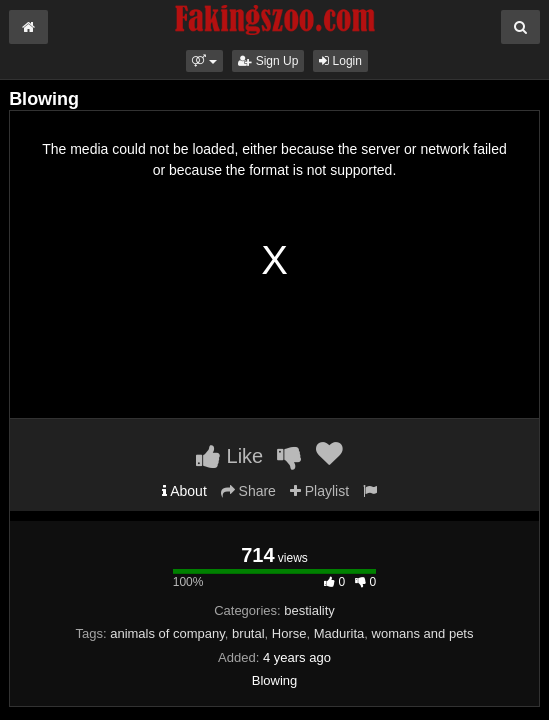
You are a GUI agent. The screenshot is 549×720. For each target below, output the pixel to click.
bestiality (309, 610)
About (184, 491)
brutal (248, 633)
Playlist (319, 491)
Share (248, 491)
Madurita (339, 633)
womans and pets (423, 633)
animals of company (167, 633)
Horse (289, 633)
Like (229, 456)
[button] (204, 61)
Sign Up (268, 61)
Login (340, 61)
